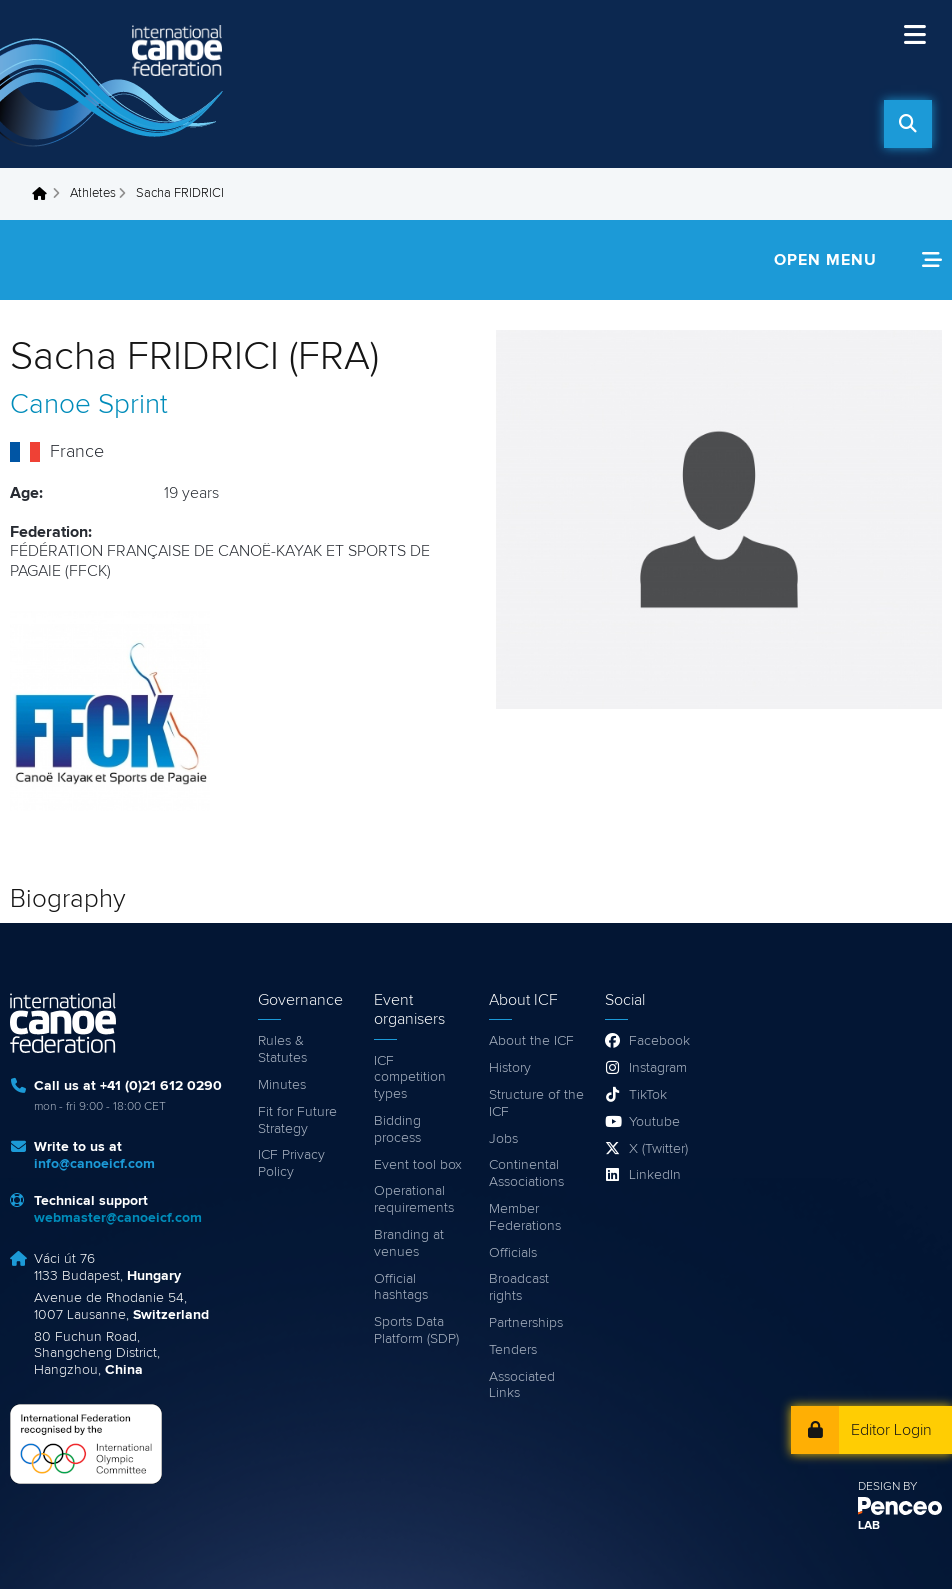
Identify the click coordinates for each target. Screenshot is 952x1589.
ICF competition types (410, 1078)
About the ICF (531, 1041)
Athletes (93, 193)
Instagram (658, 1068)
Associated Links (522, 1385)
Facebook (659, 1041)
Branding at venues (409, 1243)
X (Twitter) (658, 1149)
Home (45, 194)
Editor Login (891, 1430)
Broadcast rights (519, 1287)
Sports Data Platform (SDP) (416, 1330)
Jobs (503, 1139)
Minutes (282, 1085)
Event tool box (418, 1165)
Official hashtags (401, 1287)
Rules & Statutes (282, 1049)
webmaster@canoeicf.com (118, 1218)
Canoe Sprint (89, 405)
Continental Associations (526, 1173)
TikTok (648, 1095)
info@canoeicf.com (94, 1164)
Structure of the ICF (536, 1103)
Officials (513, 1253)
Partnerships (526, 1323)
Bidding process (397, 1129)
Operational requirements (414, 1199)
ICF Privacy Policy (291, 1163)
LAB (869, 1526)
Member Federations (525, 1217)
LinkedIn (655, 1175)
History (510, 1068)
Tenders (513, 1350)
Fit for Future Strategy (297, 1120)
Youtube (654, 1122)
